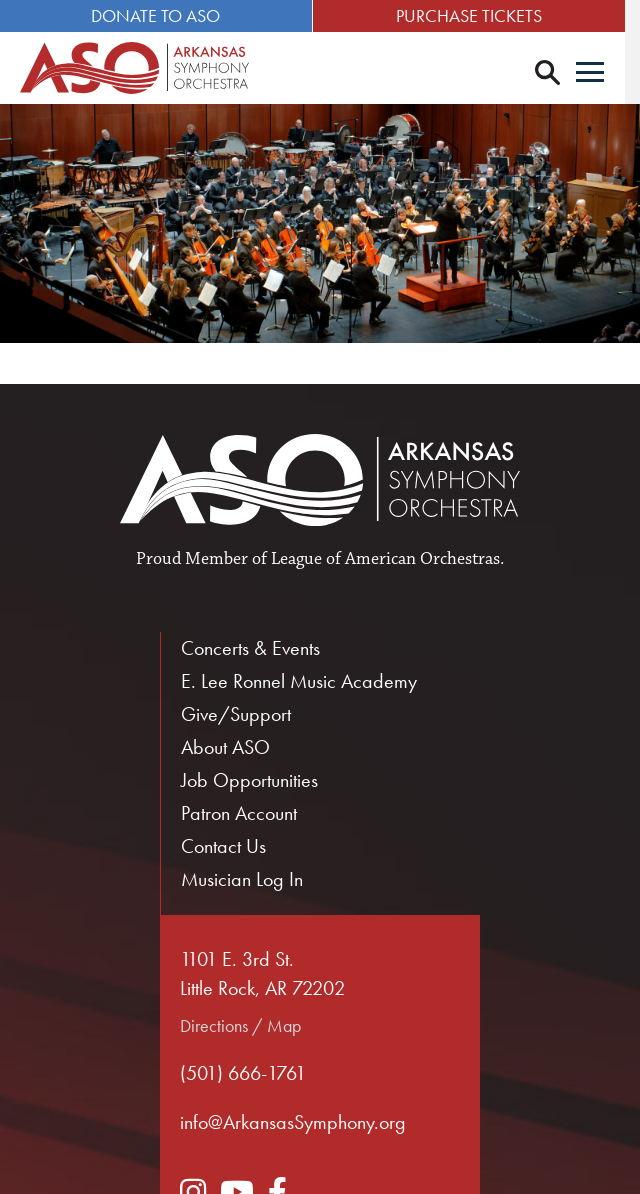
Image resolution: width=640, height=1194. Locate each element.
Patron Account (239, 814)
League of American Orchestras (385, 560)
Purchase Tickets (480, 15)
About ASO (225, 748)
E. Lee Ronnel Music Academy (299, 682)
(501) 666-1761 (243, 1074)
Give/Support (236, 715)
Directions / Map (240, 1026)
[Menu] (605, 74)
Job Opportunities (249, 781)
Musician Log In (242, 880)
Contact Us (223, 847)
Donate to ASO (159, 15)
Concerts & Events (250, 649)
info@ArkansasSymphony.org (293, 1123)
